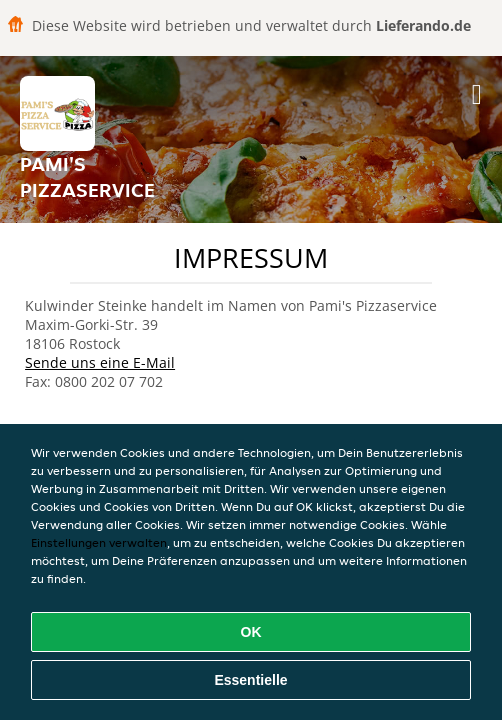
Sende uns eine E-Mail (100, 362)
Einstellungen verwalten (99, 542)
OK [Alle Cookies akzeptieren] (251, 632)
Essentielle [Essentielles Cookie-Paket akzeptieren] (250, 680)
